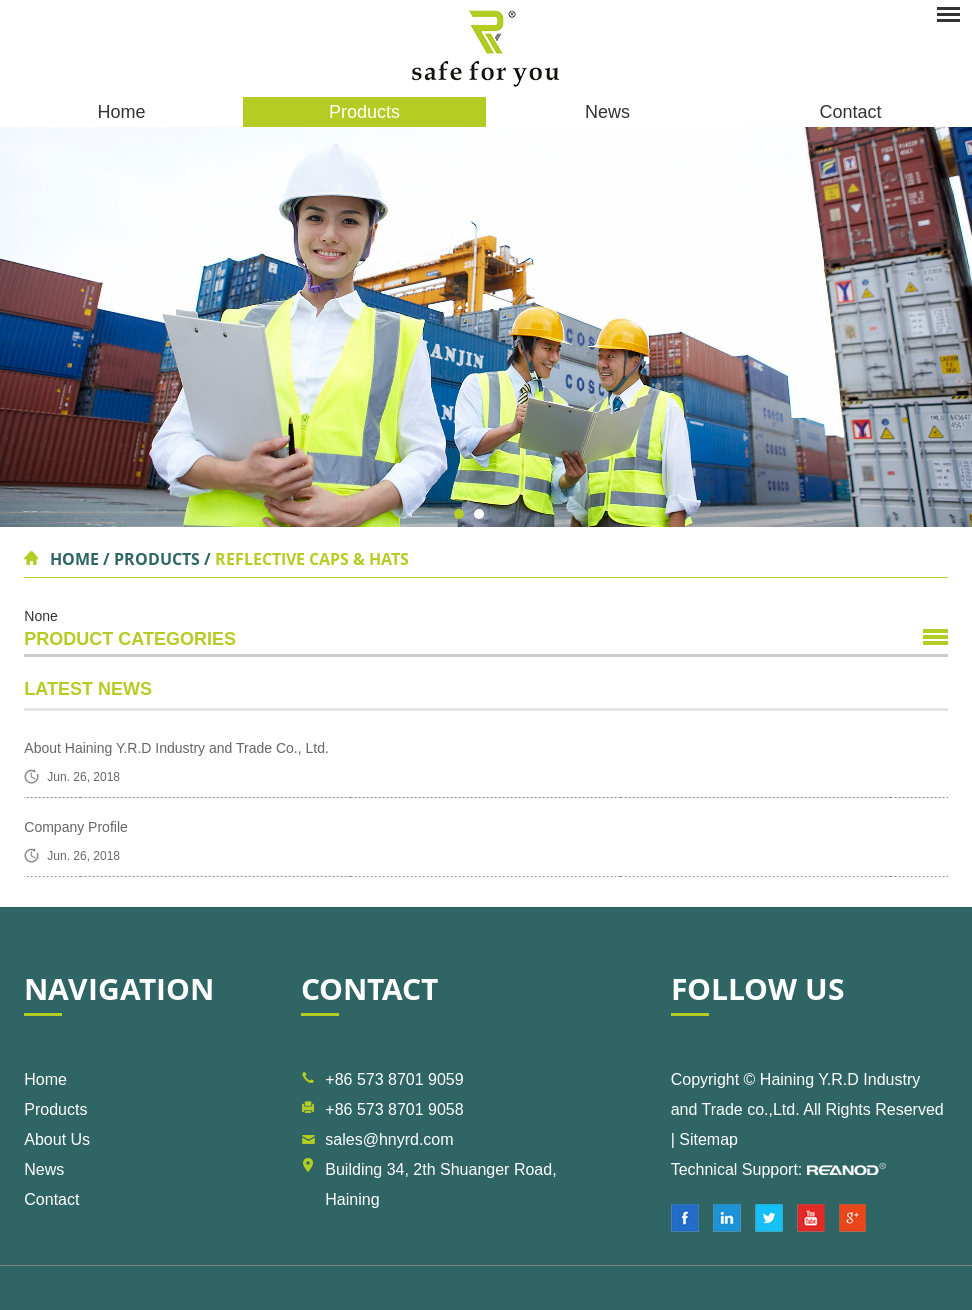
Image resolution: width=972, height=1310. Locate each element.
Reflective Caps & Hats (312, 559)
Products (364, 112)
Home (121, 112)
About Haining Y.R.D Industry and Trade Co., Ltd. (176, 748)
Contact (850, 112)
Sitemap (708, 1139)
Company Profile (76, 827)
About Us (57, 1139)
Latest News (88, 689)
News (607, 112)
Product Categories (130, 639)
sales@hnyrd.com (389, 1139)
